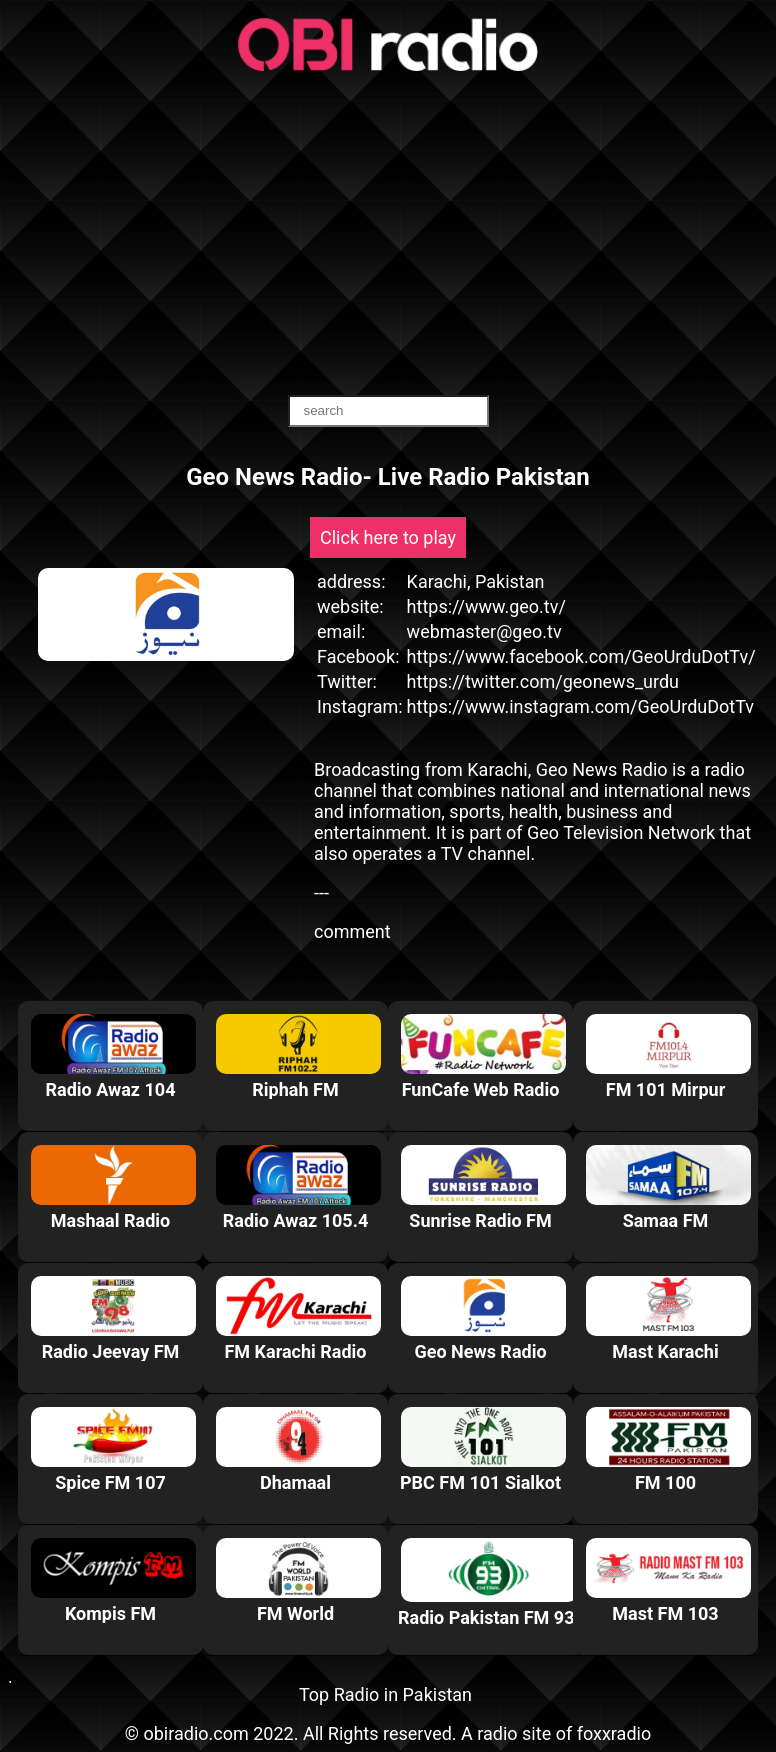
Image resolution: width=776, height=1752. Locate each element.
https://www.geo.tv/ (486, 606)
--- (321, 892)
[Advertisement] (388, 235)
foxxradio (614, 1733)
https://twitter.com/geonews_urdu (543, 681)
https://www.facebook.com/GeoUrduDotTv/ (581, 656)
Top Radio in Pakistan (385, 1694)
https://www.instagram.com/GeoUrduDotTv (580, 706)
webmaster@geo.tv (484, 631)
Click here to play (388, 537)
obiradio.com (195, 1733)
